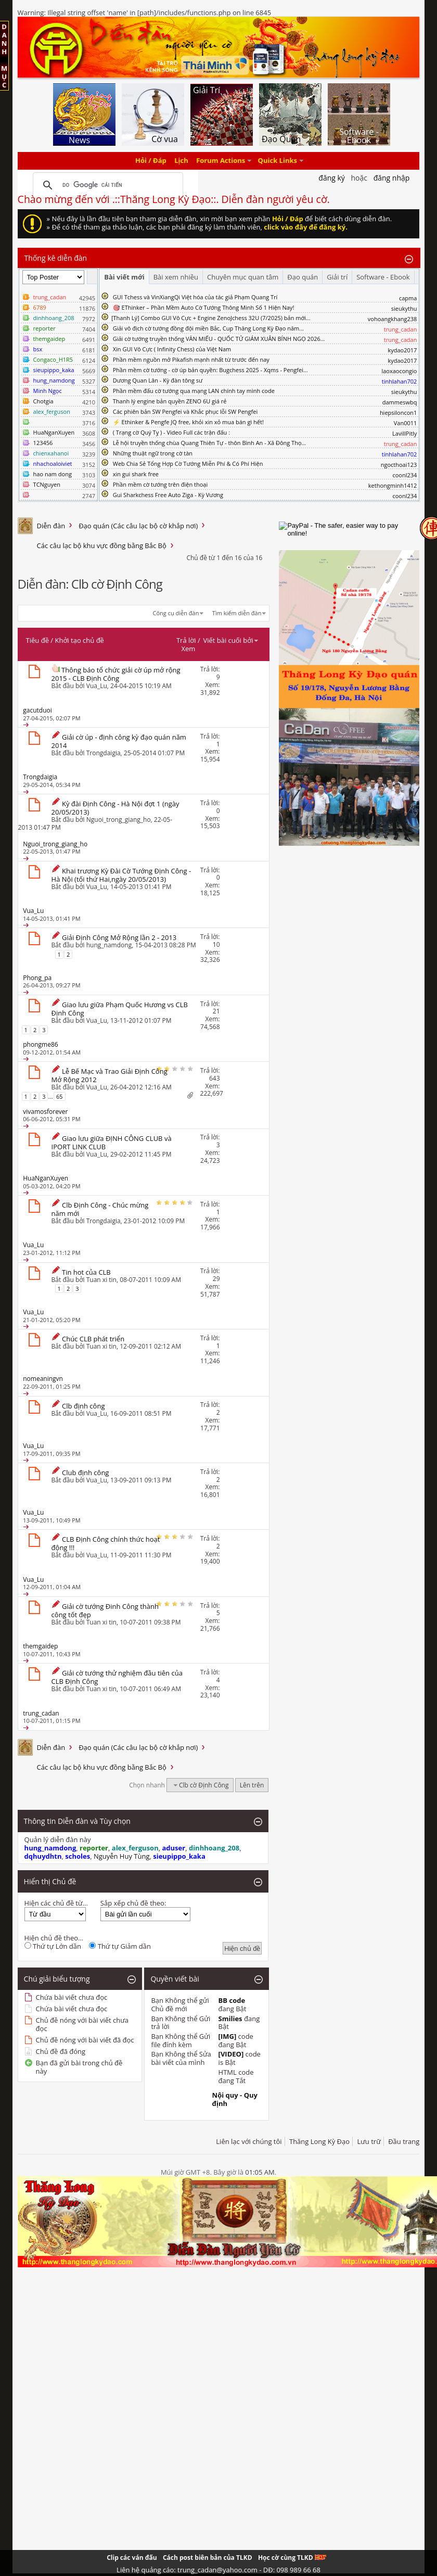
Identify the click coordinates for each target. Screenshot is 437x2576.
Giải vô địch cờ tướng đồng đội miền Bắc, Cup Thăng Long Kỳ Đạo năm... (208, 328)
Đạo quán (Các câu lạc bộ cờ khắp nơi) (138, 525)
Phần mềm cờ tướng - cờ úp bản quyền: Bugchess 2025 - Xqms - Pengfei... (210, 370)
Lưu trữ (368, 2141)
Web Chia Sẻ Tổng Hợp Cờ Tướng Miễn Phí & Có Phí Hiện (188, 463)
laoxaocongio (399, 371)
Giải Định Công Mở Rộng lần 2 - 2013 (119, 937)
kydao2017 (402, 350)
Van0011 (405, 423)
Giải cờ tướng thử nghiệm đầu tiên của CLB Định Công (117, 1677)
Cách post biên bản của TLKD (207, 2557)
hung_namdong (109, 945)
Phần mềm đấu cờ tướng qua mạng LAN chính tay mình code (194, 391)
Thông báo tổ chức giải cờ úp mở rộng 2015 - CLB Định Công (116, 674)
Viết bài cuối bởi (231, 640)
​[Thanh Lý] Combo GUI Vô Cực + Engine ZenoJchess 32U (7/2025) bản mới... (211, 318)
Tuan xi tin (101, 1279)
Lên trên (252, 1785)
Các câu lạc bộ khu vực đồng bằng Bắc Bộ (101, 545)
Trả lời (186, 640)
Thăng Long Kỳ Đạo (319, 2141)
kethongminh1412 (392, 485)
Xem (188, 648)
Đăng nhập (392, 178)
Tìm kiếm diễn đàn (237, 613)
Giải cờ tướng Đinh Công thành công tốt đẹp (105, 1610)
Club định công (85, 1472)
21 (216, 1011)
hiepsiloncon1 (398, 412)
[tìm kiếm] (106, 185)
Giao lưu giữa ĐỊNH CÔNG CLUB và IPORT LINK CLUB (112, 1142)
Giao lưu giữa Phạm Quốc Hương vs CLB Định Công (120, 1009)
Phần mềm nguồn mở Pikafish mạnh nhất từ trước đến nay (191, 359)
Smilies (230, 2018)
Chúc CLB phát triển (93, 1338)
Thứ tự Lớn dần (52, 1946)
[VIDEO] (231, 2054)
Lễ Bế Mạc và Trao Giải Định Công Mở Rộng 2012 (110, 1075)
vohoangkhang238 (392, 319)
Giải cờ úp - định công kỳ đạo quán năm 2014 (119, 741)
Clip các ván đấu (132, 2557)
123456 (43, 443)
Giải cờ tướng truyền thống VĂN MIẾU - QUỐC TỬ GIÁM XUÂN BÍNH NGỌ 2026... (219, 338)
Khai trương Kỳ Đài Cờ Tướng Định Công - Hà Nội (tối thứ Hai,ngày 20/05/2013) (121, 875)
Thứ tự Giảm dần (120, 1946)
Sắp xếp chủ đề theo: (133, 1903)
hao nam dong (52, 474)
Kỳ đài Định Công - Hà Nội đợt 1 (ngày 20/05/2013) (115, 808)
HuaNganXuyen (54, 432)
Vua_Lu (96, 685)
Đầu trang (403, 2141)
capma (408, 298)
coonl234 (404, 475)
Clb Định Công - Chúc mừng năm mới (100, 1209)
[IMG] (228, 2036)
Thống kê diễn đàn (55, 258)
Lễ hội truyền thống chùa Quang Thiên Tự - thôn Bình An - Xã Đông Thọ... (209, 443)
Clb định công (83, 1406)
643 (214, 1078)
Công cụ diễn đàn (176, 613)
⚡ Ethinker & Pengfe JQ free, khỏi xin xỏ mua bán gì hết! (188, 422)
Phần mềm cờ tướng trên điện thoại (160, 484)
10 (216, 944)
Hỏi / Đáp (150, 161)
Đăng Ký (331, 178)
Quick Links (277, 161)
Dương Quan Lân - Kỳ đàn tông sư (158, 380)
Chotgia (43, 401)
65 (59, 1096)
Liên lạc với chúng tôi (248, 2141)
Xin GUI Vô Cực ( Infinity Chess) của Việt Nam (172, 349)
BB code (232, 2000)
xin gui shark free (136, 474)
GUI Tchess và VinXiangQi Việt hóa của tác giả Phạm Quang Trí (195, 297)
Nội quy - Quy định (235, 2099)
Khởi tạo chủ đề (79, 640)
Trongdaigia (103, 752)
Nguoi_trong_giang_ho (118, 819)
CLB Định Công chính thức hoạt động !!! (106, 1543)
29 (216, 1278)
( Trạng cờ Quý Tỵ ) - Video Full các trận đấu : (171, 432)
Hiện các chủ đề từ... (56, 1903)
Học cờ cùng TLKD (292, 2557)
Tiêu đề (37, 640)
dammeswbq (399, 402)
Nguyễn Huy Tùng (122, 1856)
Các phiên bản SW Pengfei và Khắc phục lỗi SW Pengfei (185, 411)
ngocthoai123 (399, 464)
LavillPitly (404, 433)
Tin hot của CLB (86, 1272)
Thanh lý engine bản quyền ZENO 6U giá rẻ (170, 401)
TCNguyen (46, 484)
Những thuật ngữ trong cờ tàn (152, 453)
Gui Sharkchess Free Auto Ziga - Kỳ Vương (168, 495)
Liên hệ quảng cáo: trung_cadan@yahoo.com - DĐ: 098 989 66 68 (218, 2569)
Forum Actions (220, 161)
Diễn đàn (51, 525)
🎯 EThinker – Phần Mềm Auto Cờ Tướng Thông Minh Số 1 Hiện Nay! (203, 307)
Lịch (181, 161)
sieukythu (404, 308)
